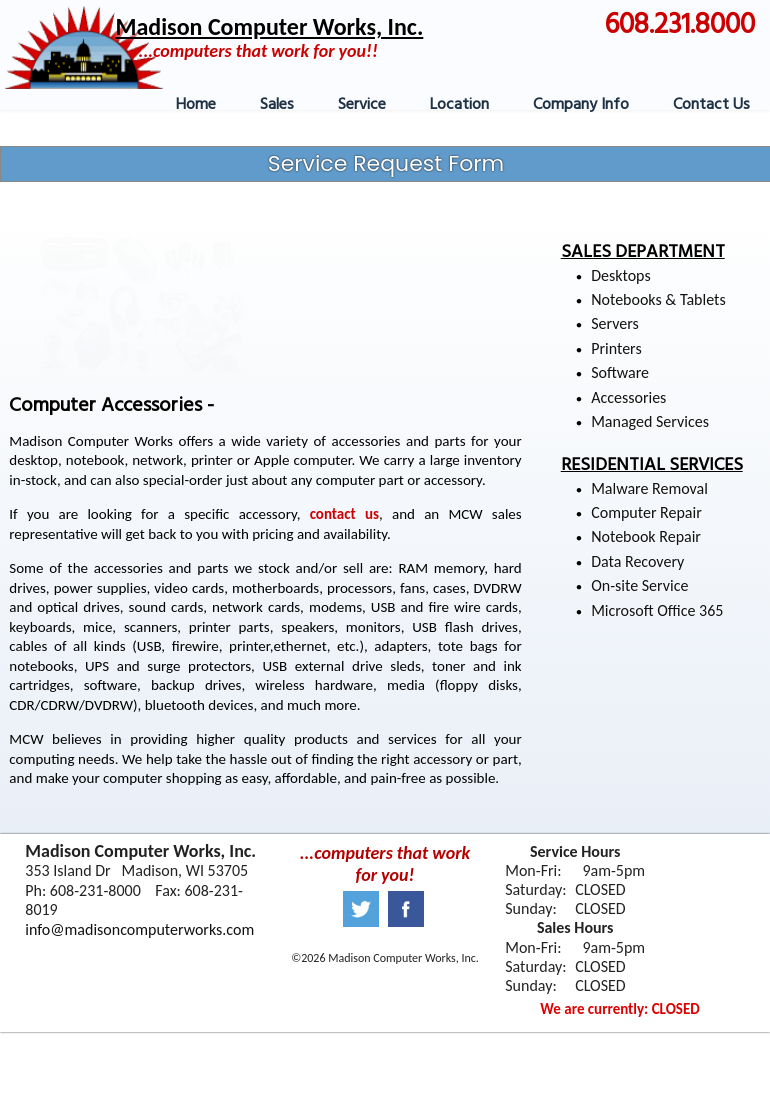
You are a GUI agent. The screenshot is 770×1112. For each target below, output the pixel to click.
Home (196, 105)
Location (459, 105)
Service (362, 105)
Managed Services (650, 421)
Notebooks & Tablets (658, 299)
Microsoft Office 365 (657, 610)
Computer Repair (646, 512)
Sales (277, 105)
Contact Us (711, 105)
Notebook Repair (646, 536)
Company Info (581, 105)
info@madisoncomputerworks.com (139, 929)
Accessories (628, 397)
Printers (616, 348)
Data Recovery (637, 561)
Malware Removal (649, 488)
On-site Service (639, 585)
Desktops (620, 275)
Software (620, 372)
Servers (615, 323)
